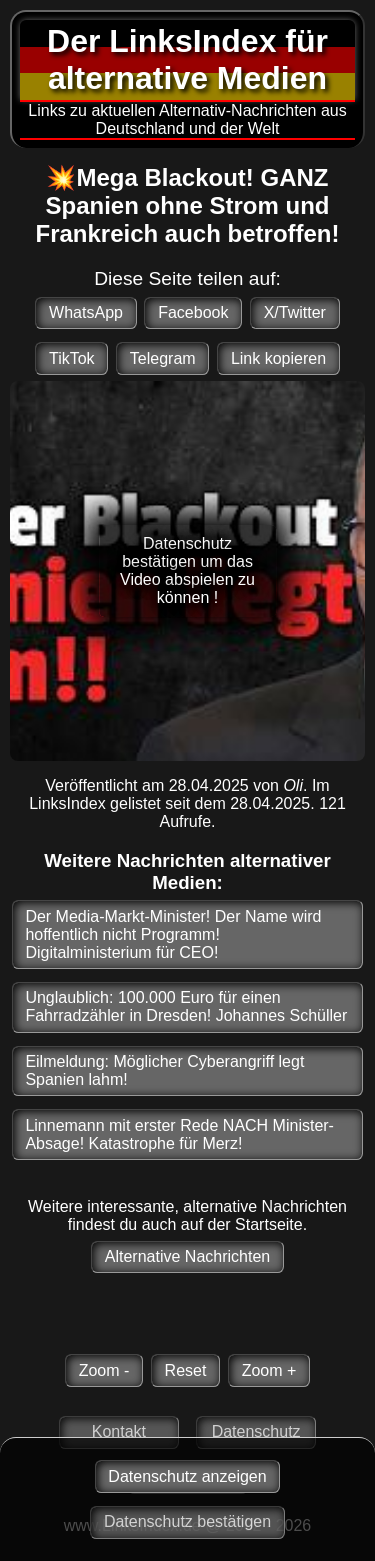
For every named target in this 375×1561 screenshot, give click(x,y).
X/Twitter (295, 312)
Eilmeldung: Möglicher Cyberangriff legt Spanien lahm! (164, 1070)
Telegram (163, 358)
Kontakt (119, 1431)
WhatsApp (86, 312)
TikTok (72, 358)
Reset (186, 1370)
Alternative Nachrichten (187, 1256)
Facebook (193, 312)
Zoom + (269, 1370)
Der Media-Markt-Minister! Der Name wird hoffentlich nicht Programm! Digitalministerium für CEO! (173, 934)
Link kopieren (278, 358)
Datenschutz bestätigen (187, 1521)
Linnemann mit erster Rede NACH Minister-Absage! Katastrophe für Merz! (179, 1134)
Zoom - (104, 1370)
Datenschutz (256, 1431)
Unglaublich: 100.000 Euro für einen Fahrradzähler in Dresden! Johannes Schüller (186, 1006)
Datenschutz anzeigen (187, 1476)
